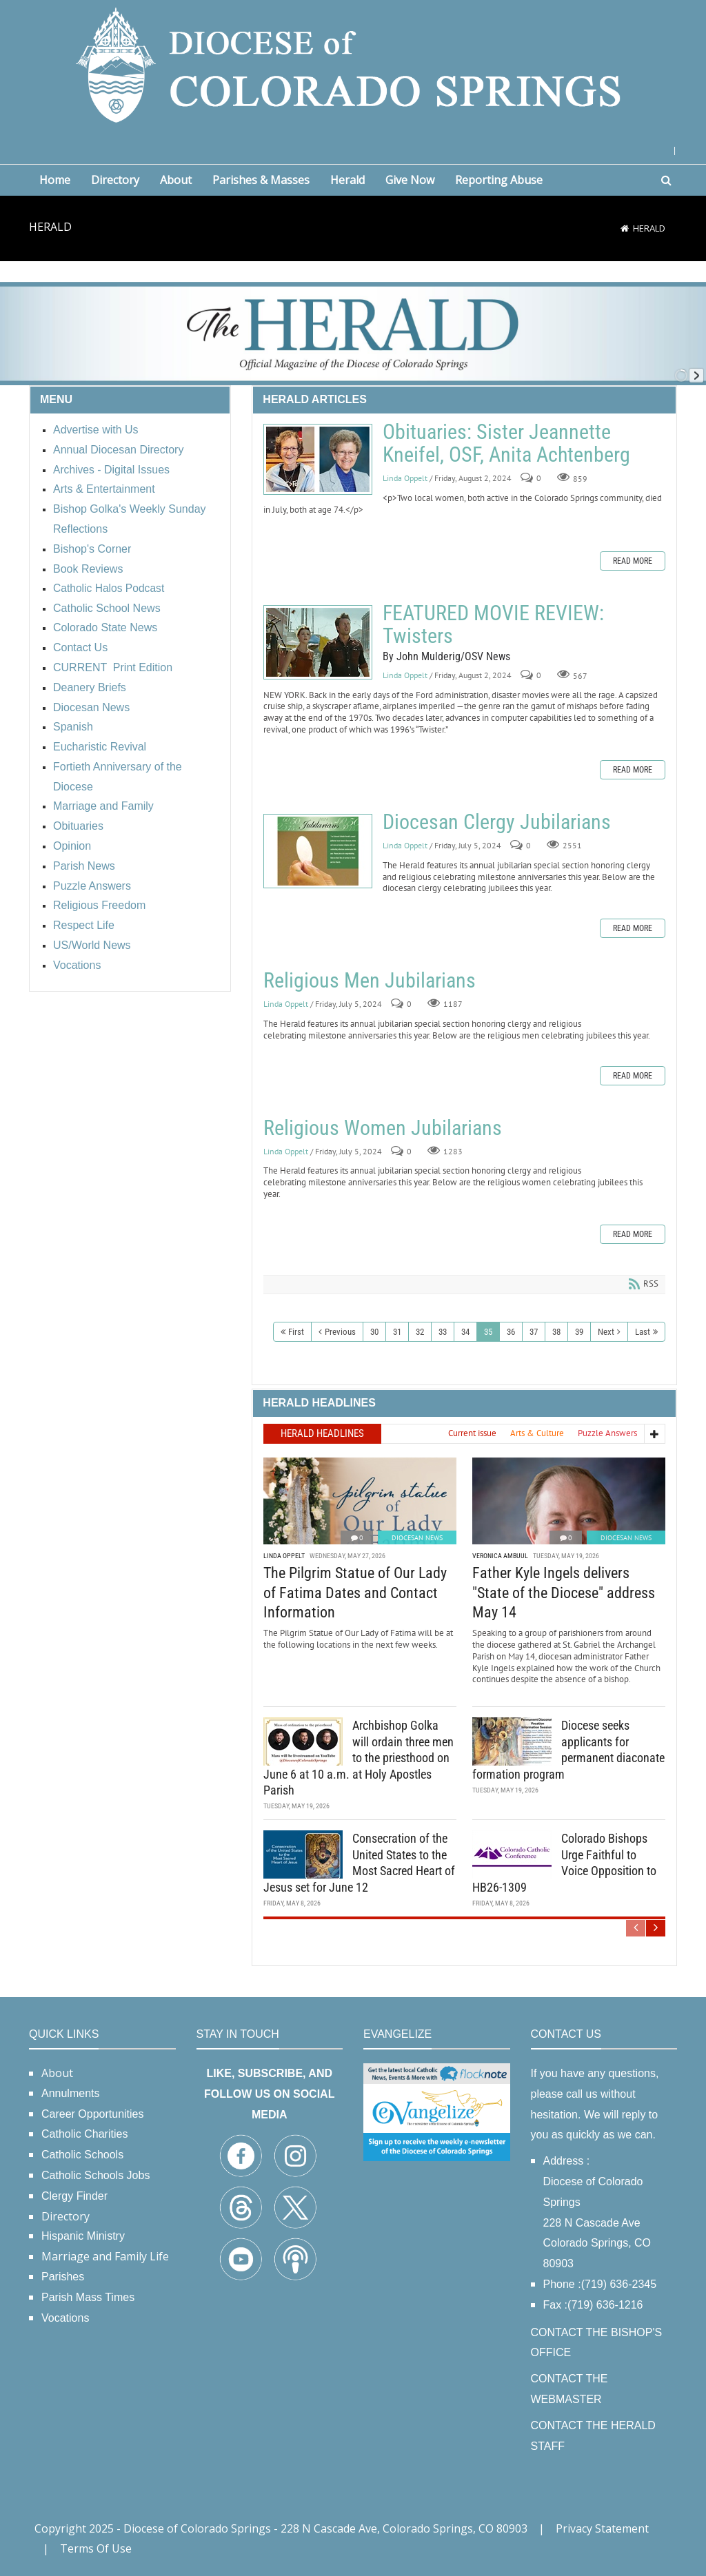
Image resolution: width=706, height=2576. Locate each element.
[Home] (625, 228)
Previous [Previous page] (340, 1332)
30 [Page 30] (374, 1332)
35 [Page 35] (488, 1332)
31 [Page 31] (397, 1332)
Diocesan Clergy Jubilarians (318, 851)
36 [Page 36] (511, 1332)
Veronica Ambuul (500, 1553)
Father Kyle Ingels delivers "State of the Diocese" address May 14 (563, 1590)
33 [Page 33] (442, 1332)
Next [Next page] (606, 1332)
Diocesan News (417, 1535)
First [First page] (296, 1332)
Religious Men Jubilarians (369, 980)
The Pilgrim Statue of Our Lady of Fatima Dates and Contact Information (355, 1590)
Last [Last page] (642, 1332)
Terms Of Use (96, 2548)
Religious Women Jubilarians (382, 1128)
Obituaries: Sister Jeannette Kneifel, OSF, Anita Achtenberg (318, 459)
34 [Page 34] (465, 1332)
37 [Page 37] (534, 1332)
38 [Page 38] (556, 1332)
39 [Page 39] (579, 1332)
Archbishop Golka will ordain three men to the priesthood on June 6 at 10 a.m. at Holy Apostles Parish (358, 1756)
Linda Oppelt (405, 478)
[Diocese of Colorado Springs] (353, 64)
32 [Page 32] (420, 1332)
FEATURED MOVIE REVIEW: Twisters (318, 642)
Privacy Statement (602, 2528)
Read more (632, 561)
